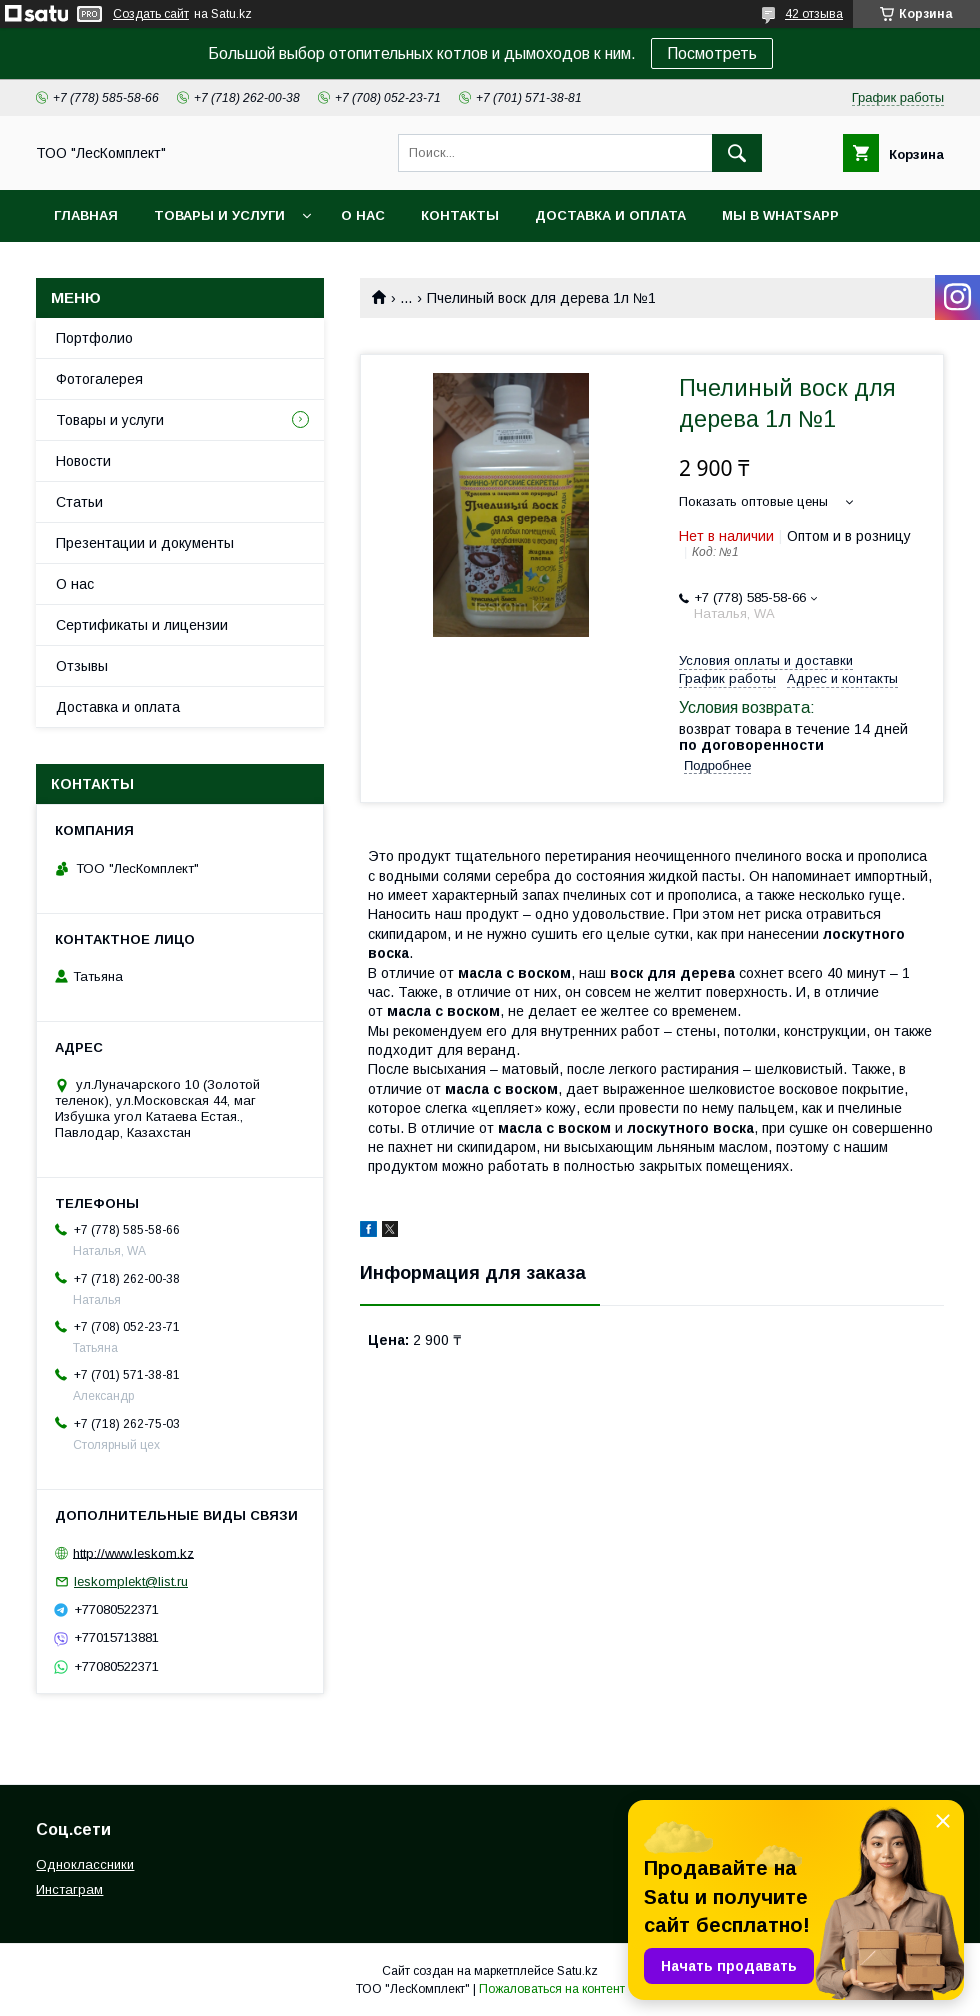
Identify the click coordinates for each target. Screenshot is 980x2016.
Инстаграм (69, 1889)
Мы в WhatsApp (780, 215)
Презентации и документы (145, 543)
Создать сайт (151, 14)
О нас (363, 215)
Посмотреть (712, 53)
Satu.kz (577, 1971)
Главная (86, 215)
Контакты (460, 215)
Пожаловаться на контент (552, 1989)
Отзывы (82, 666)
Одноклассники (85, 1864)
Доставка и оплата (610, 215)
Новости (83, 461)
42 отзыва (814, 14)
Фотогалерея (99, 379)
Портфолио (94, 338)
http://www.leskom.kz (133, 1552)
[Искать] (737, 153)
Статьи (79, 502)
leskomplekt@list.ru (131, 1581)
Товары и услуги (219, 215)
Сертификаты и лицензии (142, 625)
